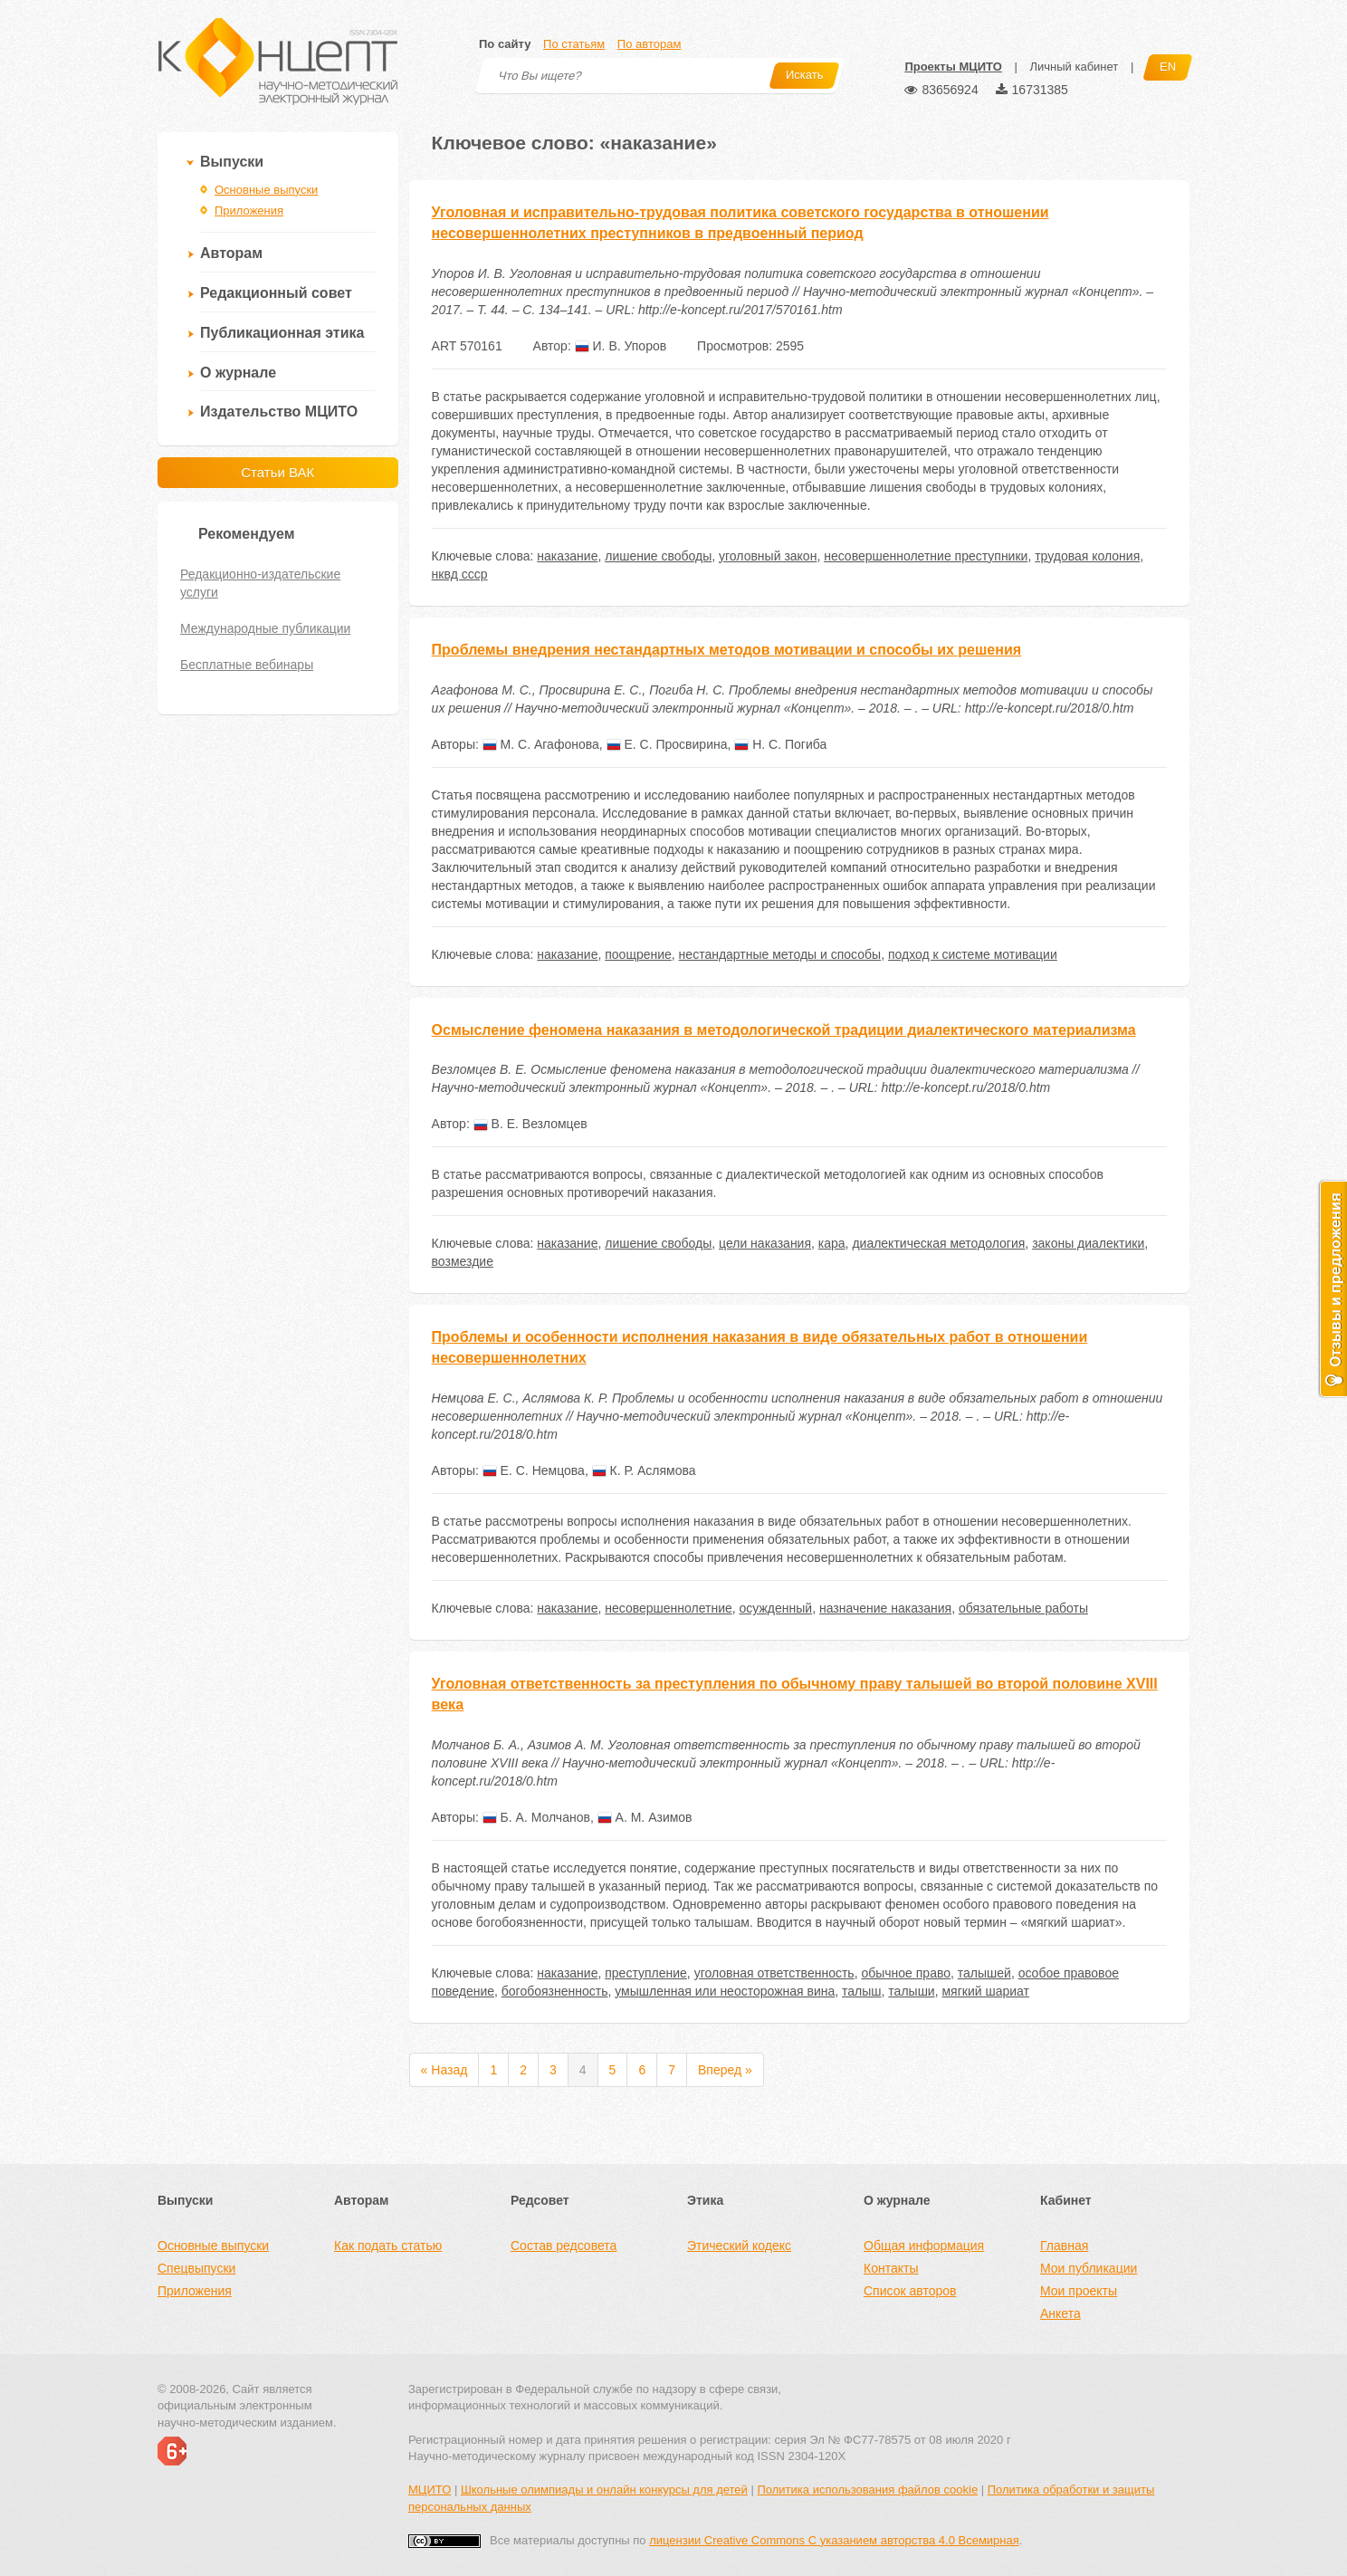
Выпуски (231, 161)
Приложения (249, 210)
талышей (984, 1973)
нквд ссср (460, 574)
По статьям (574, 44)
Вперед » (725, 2070)
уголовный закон (768, 556)
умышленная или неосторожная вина (725, 1991)
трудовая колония (1087, 556)
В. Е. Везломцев (530, 1123)
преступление (646, 1973)
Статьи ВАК (277, 472)
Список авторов (910, 2291)
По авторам (649, 44)
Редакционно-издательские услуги (260, 583)
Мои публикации (1088, 2268)
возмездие (462, 1261)
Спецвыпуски (196, 2268)
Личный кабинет (1073, 66)
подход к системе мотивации (972, 954)
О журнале (238, 372)
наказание (567, 556)
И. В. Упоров (621, 346)
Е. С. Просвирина (667, 744)
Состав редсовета (563, 2245)
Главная (1064, 2245)
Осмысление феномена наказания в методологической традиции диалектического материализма (784, 1030)
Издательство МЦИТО (279, 411)
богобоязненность (555, 1991)
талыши (911, 1991)
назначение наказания (885, 1608)
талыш (862, 1991)
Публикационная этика (282, 332)
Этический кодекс (739, 2245)
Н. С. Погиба (780, 744)
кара (831, 1243)
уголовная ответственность (774, 1973)
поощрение (638, 954)
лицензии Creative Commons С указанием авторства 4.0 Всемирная (834, 2540)
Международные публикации (265, 628)
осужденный (776, 1608)
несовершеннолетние (668, 1608)
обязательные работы (1023, 1608)
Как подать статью (388, 2245)
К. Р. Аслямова (644, 1470)
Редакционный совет (276, 293)
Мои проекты (1078, 2291)
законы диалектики (1088, 1243)
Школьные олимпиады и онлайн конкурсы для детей (604, 2489)
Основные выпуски (266, 189)
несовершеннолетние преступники (925, 556)
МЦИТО (429, 2489)
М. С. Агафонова (540, 744)
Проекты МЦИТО (952, 66)
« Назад (444, 2070)
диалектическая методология (938, 1243)
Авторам (231, 253)
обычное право (906, 1973)
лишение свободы (658, 556)
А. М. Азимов (645, 1817)
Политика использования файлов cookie (867, 2489)
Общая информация (924, 2245)
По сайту (504, 44)
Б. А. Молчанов (536, 1817)
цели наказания (765, 1243)
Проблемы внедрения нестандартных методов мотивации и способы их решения (726, 649)
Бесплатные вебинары (246, 664)
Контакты (891, 2268)
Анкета (1060, 2313)
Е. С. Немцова (533, 1470)
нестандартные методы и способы (780, 954)
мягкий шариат (984, 1991)
